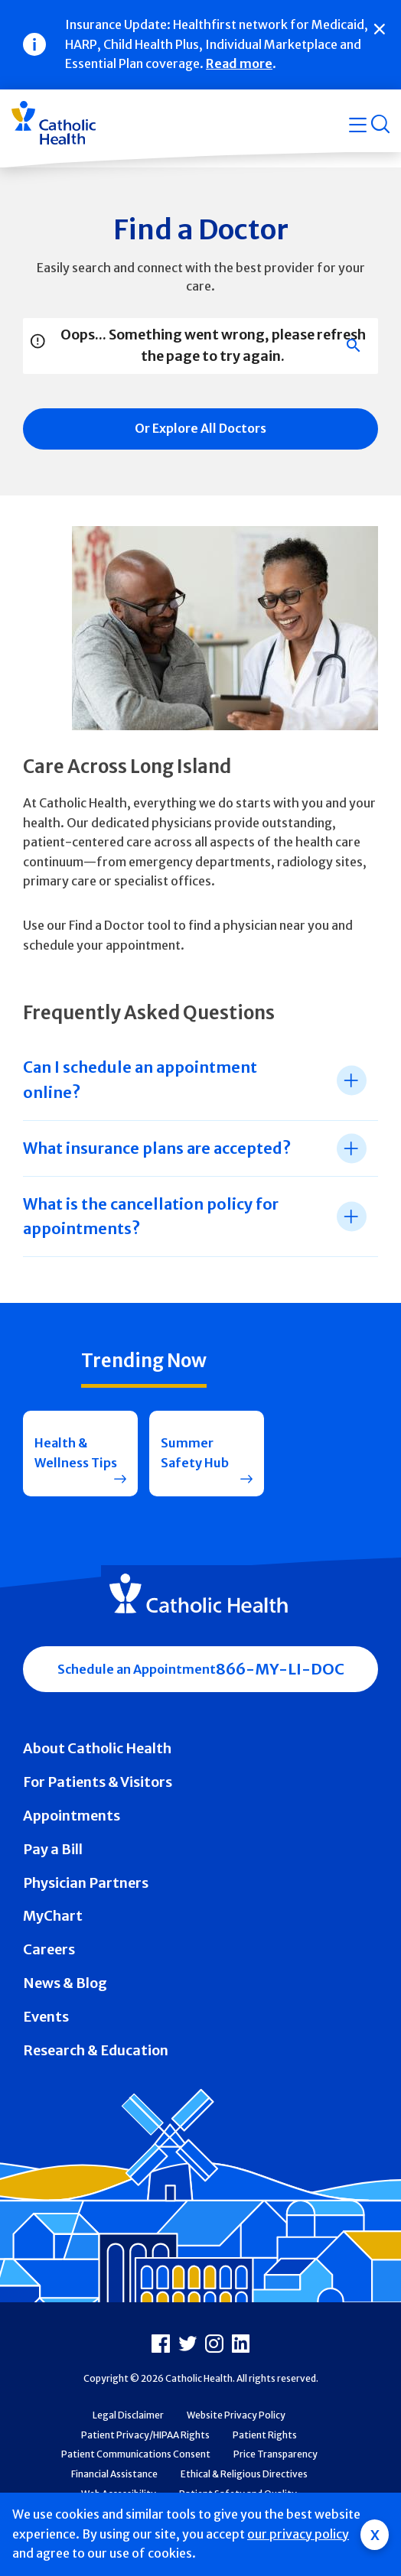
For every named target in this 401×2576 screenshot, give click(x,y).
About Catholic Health (97, 1748)
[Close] (379, 29)
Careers (49, 1949)
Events (46, 2016)
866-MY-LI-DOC (280, 1668)
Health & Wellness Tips (75, 1452)
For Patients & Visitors (97, 1782)
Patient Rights (265, 2435)
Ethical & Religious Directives (244, 2474)
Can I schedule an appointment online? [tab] (140, 1079)
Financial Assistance (114, 2474)
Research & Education (95, 2050)
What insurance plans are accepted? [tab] (157, 1148)
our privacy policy (298, 2534)
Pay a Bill (53, 1849)
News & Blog (65, 1983)
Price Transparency (275, 2454)
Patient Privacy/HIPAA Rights (145, 2435)
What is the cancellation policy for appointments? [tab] (151, 1216)
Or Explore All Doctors (200, 428)
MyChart (53, 1916)
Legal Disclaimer (128, 2415)
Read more (239, 63)
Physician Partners (85, 1883)
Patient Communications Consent (135, 2454)
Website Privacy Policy (236, 2415)
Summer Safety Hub (195, 1452)
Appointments (71, 1815)
